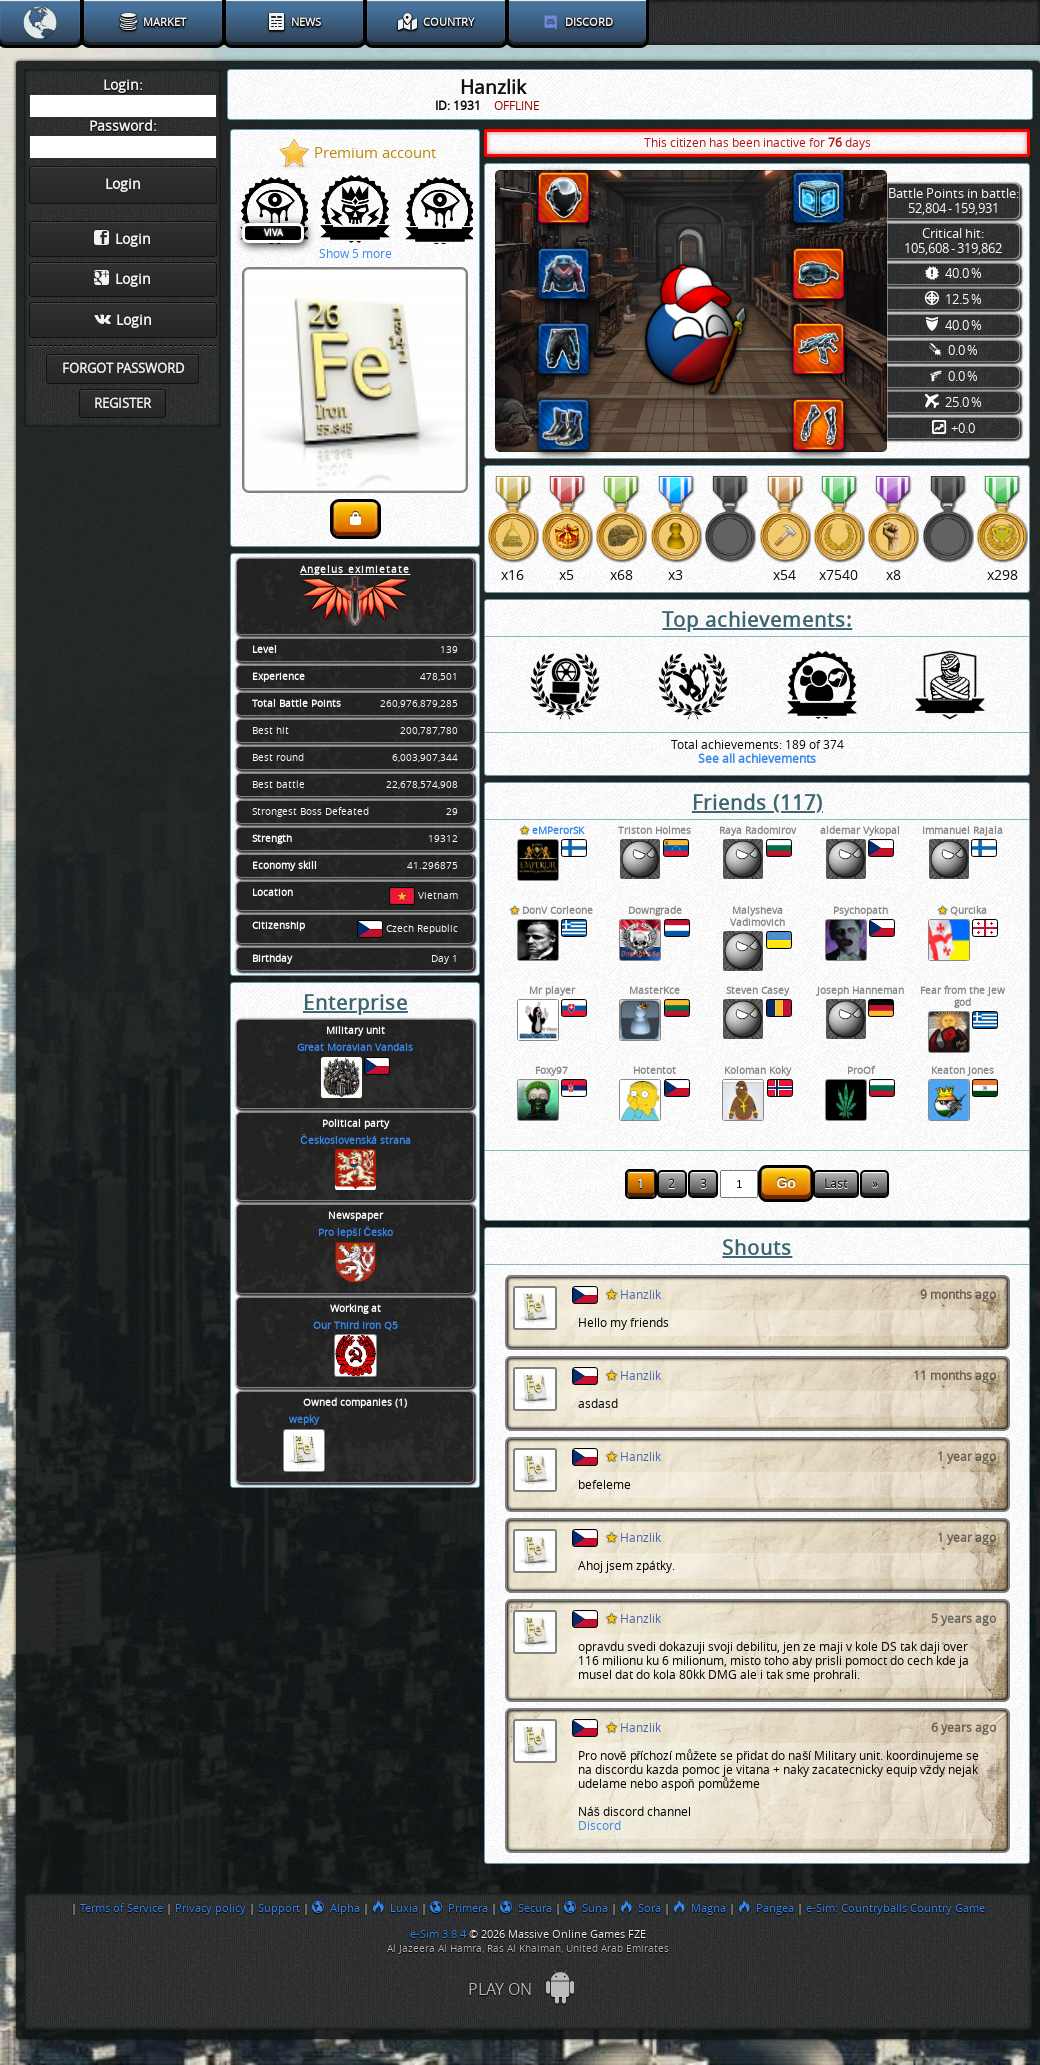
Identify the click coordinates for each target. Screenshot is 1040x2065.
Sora (640, 1908)
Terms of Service (121, 1908)
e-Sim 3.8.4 (438, 1934)
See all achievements (757, 759)
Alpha (336, 1908)
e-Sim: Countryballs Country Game (895, 1908)
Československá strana (355, 1141)
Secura (526, 1908)
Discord (599, 1826)
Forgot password (123, 368)
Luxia (395, 1908)
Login (122, 239)
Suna (586, 1908)
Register (122, 403)
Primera (459, 1908)
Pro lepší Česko (355, 1233)
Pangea (766, 1908)
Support (279, 1908)
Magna (699, 1908)
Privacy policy (210, 1908)
